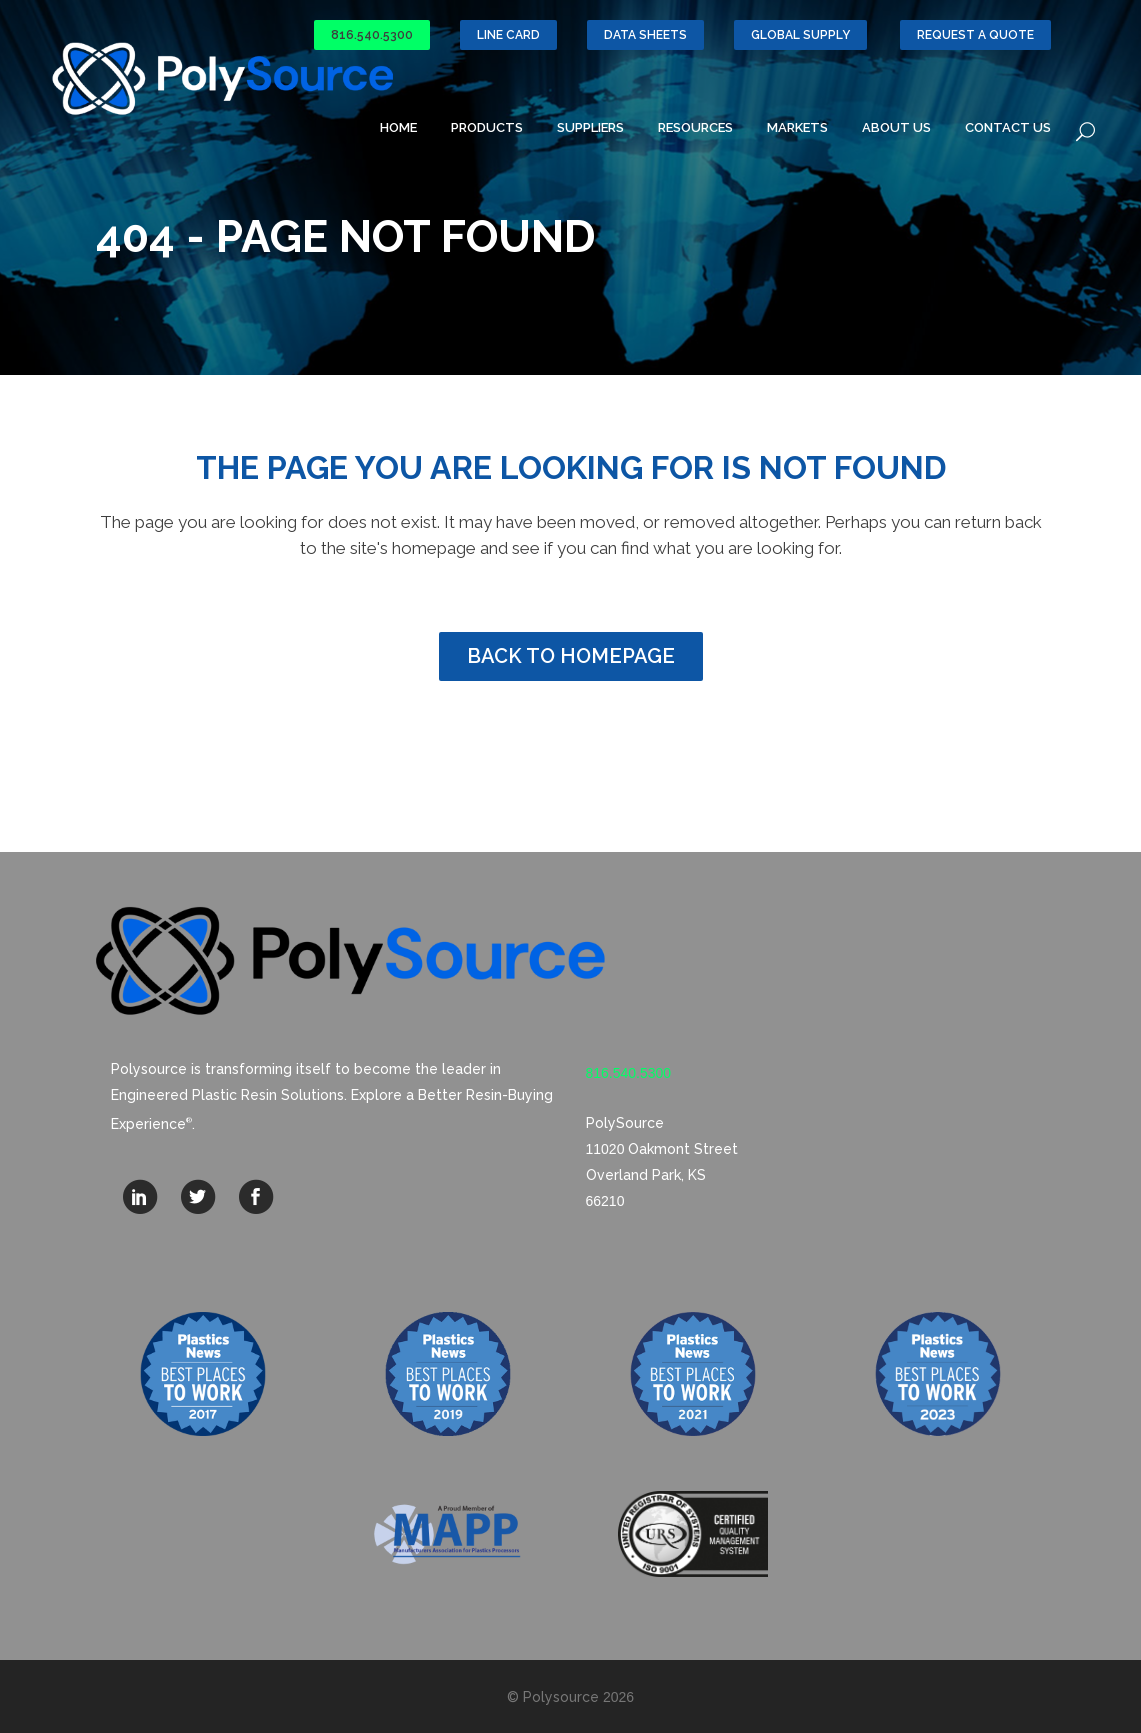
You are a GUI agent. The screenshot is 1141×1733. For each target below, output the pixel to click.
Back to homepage (571, 656)
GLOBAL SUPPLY (800, 35)
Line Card (508, 35)
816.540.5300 (372, 35)
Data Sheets (645, 35)
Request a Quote (975, 35)
